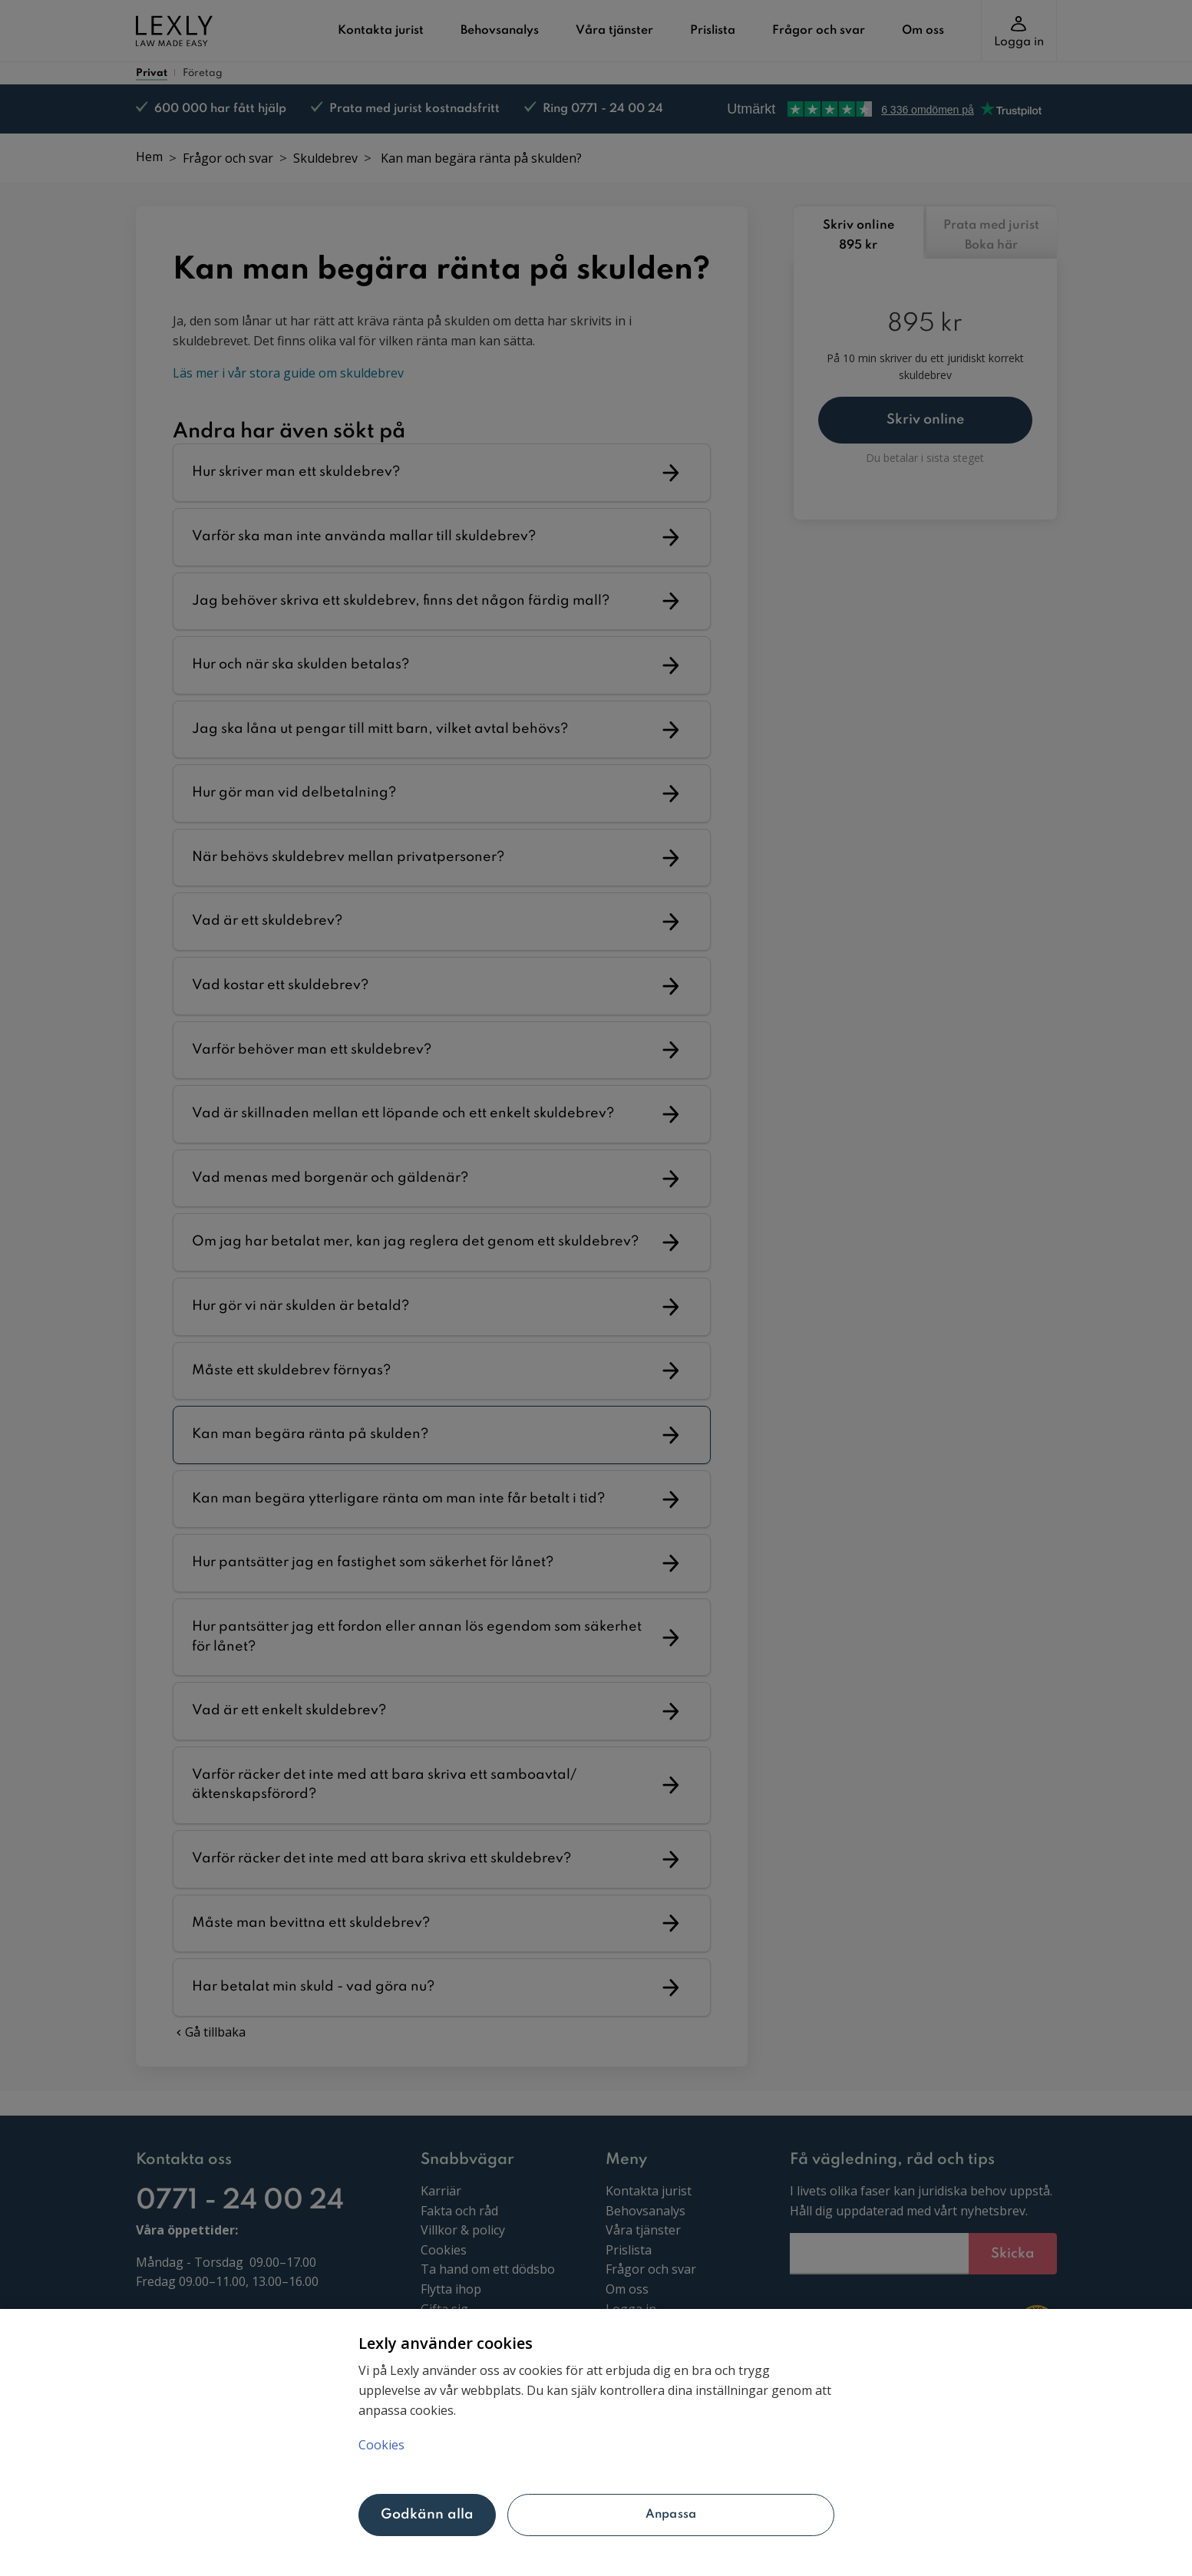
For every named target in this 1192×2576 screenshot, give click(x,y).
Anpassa (671, 2514)
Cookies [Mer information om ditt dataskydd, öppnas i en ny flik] (381, 2444)
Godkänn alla (427, 2515)
